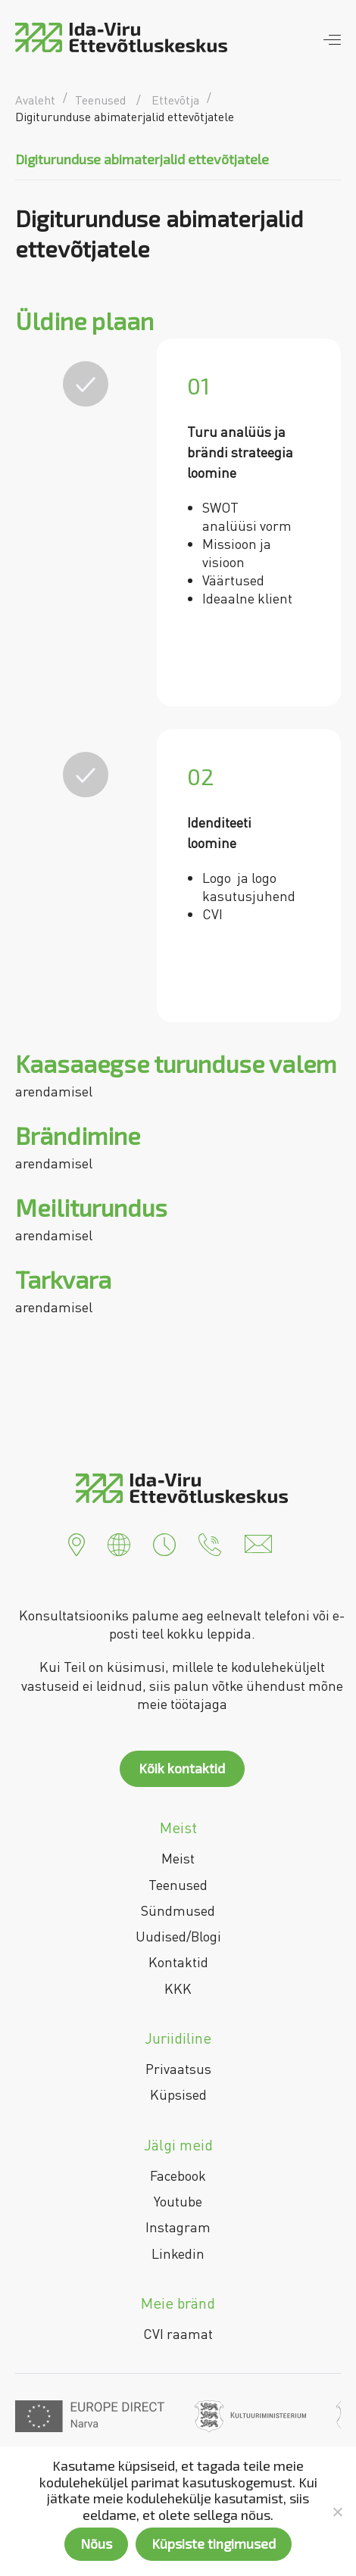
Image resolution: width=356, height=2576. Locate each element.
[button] (76, 1542)
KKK (178, 1988)
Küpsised (178, 2094)
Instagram (178, 2227)
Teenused (178, 1884)
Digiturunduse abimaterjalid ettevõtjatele (142, 159)
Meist (178, 1858)
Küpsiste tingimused (213, 2543)
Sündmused (178, 1910)
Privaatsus (178, 2068)
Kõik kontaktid (182, 1768)
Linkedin (178, 2253)
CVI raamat (178, 2333)
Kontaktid (178, 1962)
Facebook (178, 2175)
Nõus (96, 2543)
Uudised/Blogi (178, 1936)
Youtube (178, 2201)
